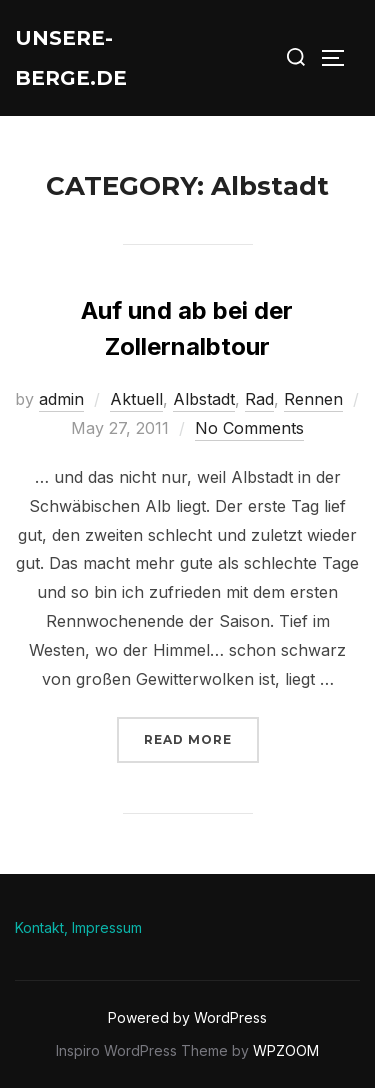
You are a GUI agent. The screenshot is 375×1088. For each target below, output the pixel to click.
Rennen (313, 399)
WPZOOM (286, 1050)
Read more (201, 737)
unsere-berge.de (71, 58)
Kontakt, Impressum (78, 927)
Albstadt (204, 399)
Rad (259, 399)
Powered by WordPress (187, 1017)
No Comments (249, 428)
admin (61, 399)
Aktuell (136, 399)
